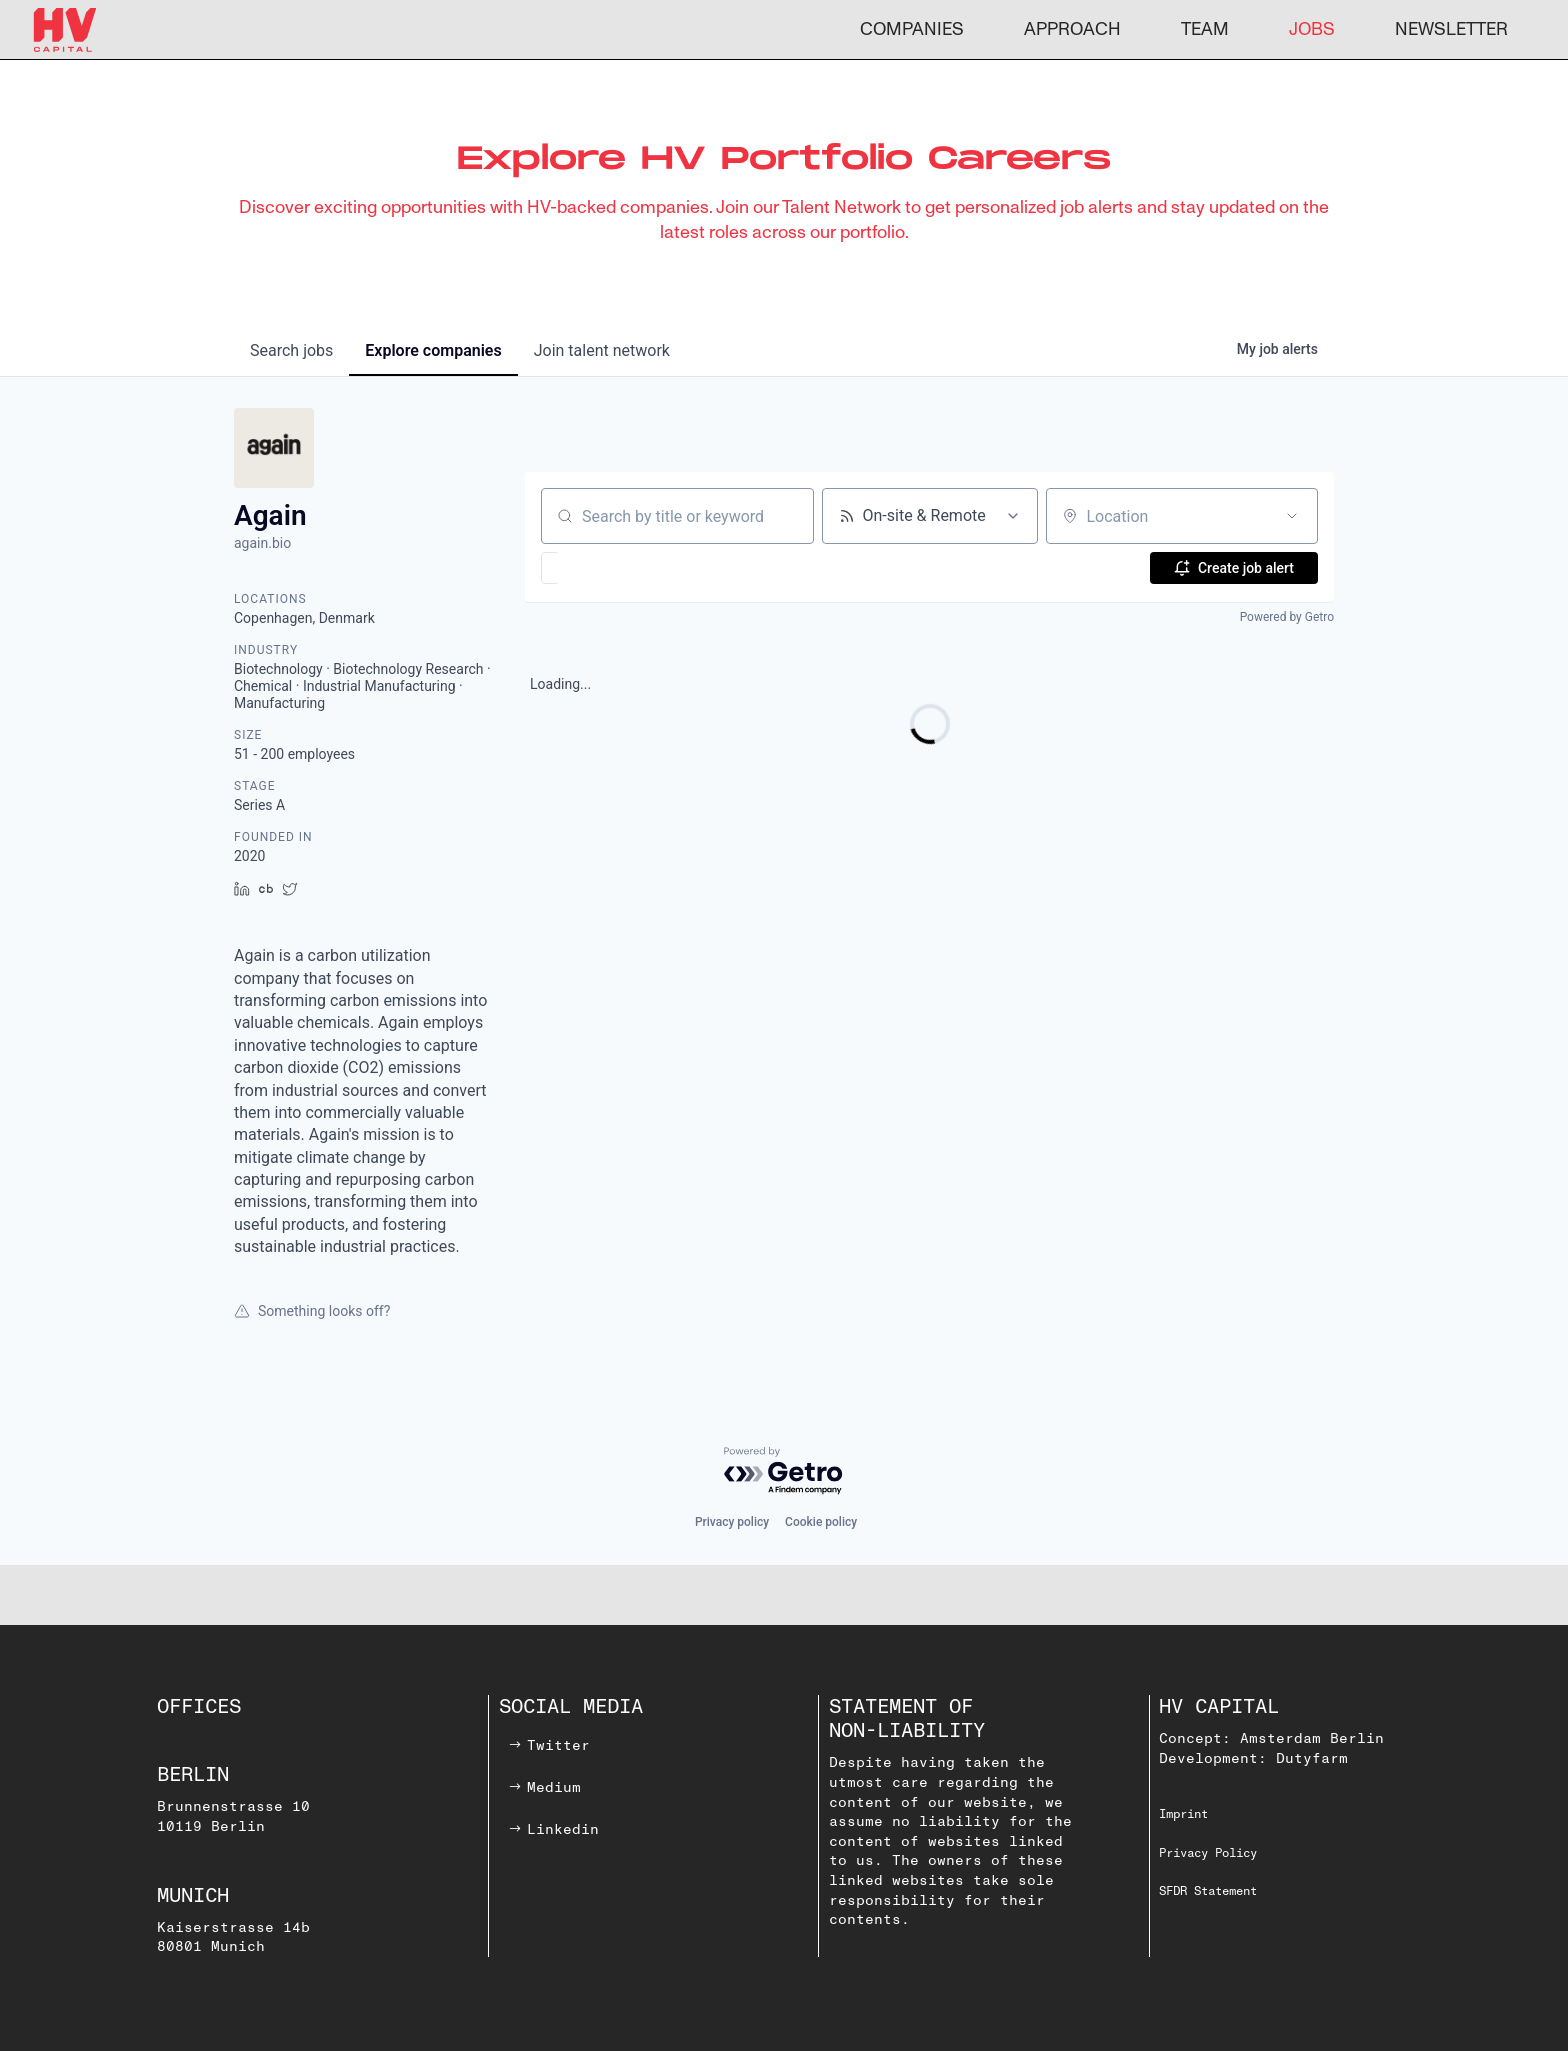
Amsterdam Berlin (1312, 1738)
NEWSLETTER (1451, 29)
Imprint (1183, 1814)
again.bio (262, 543)
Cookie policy (821, 1522)
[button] (607, 568)
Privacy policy (732, 1522)
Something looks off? (312, 1311)
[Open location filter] (1292, 516)
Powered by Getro (1287, 617)
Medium (554, 1787)
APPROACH (1072, 29)
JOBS (1312, 29)
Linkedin (563, 1829)
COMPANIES (912, 29)
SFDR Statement (1208, 1891)
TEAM (1205, 29)
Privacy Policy (1208, 1853)
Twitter (558, 1745)
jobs (291, 350)
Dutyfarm (1312, 1758)
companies (433, 350)
